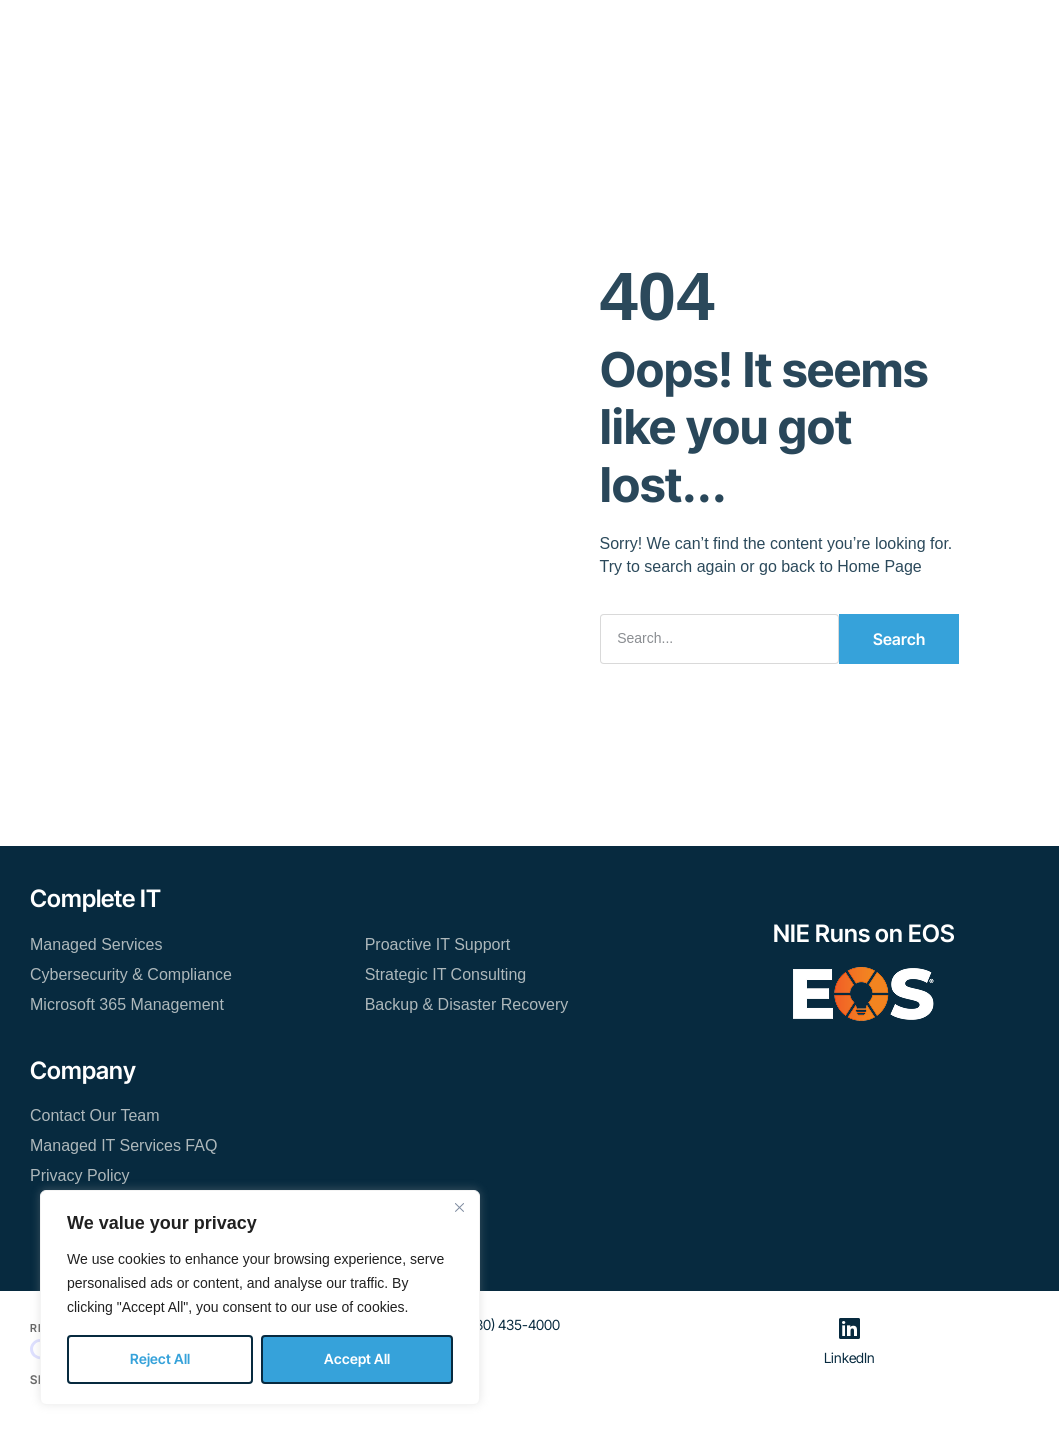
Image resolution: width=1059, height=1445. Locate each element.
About (614, 29)
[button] (946, 38)
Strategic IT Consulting (446, 974)
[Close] (459, 1207)
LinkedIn (849, 1357)
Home (253, 29)
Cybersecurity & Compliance (131, 974)
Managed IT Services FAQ (123, 1145)
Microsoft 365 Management (127, 1004)
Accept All (357, 1358)
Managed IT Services (380, 29)
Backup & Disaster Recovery (467, 1004)
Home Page (879, 566)
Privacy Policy (80, 1175)
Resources (523, 29)
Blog (683, 29)
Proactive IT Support (438, 944)
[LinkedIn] (849, 1328)
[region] (260, 1297)
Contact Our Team (477, 88)
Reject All (160, 1358)
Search (899, 639)
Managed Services (96, 944)
